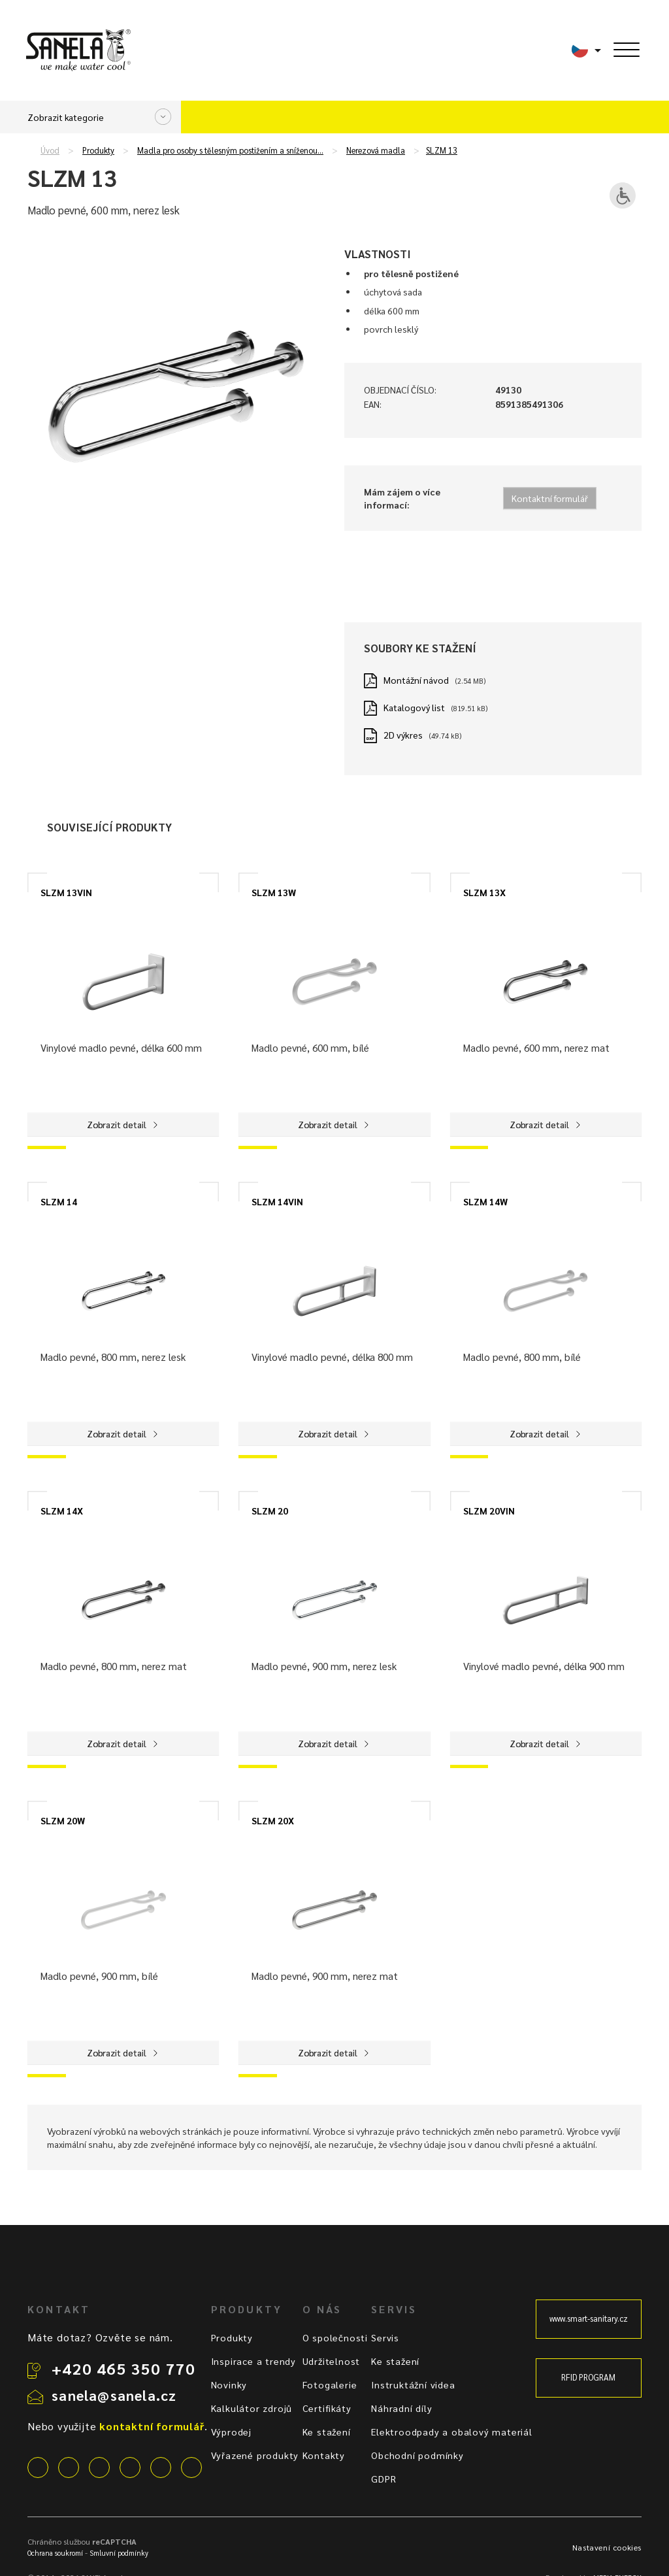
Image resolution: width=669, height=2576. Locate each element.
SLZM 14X (62, 1510)
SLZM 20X (273, 1820)
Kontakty (323, 2455)
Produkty (98, 150)
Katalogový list (414, 707)
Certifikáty (326, 2408)
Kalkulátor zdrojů (252, 2408)
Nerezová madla (375, 150)
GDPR (383, 2478)
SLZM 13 (441, 150)
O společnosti (335, 2337)
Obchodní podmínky (417, 2455)
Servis (385, 2337)
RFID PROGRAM (588, 2377)
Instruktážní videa (413, 2384)
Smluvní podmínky (119, 2553)
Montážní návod (416, 680)
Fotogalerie (329, 2384)
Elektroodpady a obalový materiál (451, 2431)
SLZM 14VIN (277, 1201)
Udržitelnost (331, 2361)
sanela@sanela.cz (114, 2395)
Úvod (50, 150)
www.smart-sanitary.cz (588, 2318)
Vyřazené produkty (255, 2455)
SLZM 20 (270, 1510)
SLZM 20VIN (489, 1510)
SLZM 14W (485, 1201)
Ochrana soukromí (55, 2553)
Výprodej (231, 2431)
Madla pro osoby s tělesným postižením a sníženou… (230, 150)
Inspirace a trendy (253, 2361)
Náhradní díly (401, 2408)
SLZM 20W (63, 1820)
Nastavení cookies (607, 2547)
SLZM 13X (484, 892)
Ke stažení (326, 2431)
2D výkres (403, 735)
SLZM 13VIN (66, 892)
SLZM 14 (59, 1201)
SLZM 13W (274, 892)
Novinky (229, 2384)
